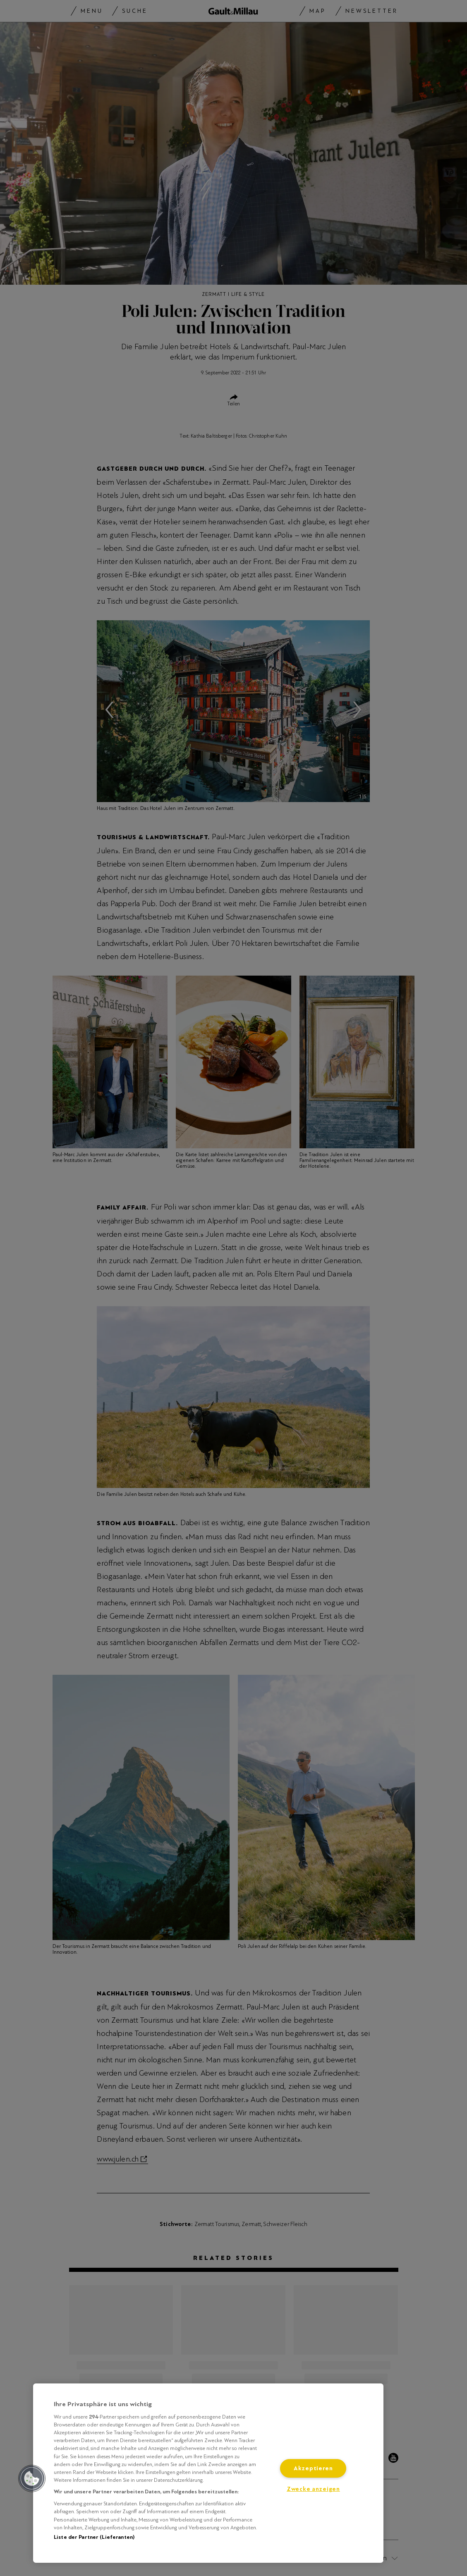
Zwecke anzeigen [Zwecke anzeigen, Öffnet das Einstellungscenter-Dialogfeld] (313, 2489)
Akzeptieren (313, 2468)
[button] (32, 2478)
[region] (208, 2473)
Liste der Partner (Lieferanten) (94, 2537)
